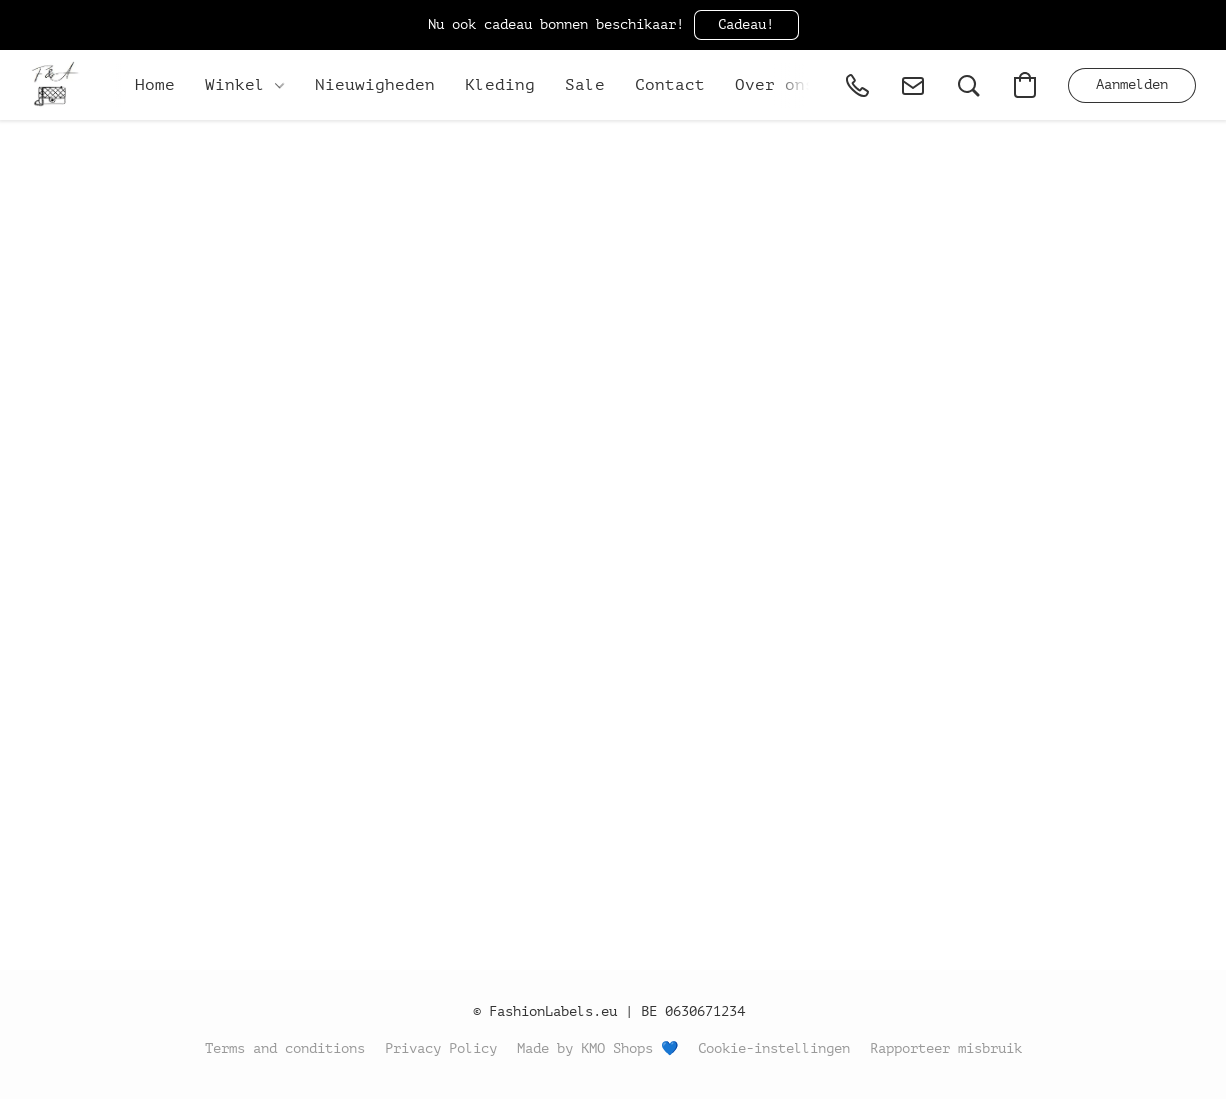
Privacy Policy (441, 1048)
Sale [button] (585, 85)
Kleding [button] (500, 85)
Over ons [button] (775, 85)
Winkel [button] (244, 85)
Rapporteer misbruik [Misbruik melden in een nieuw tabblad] (946, 1048)
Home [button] (155, 85)
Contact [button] (670, 85)
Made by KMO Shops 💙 (597, 1048)
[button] (746, 25)
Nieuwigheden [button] (375, 85)
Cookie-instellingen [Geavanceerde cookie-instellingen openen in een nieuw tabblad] (774, 1048)
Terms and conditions (285, 1048)
